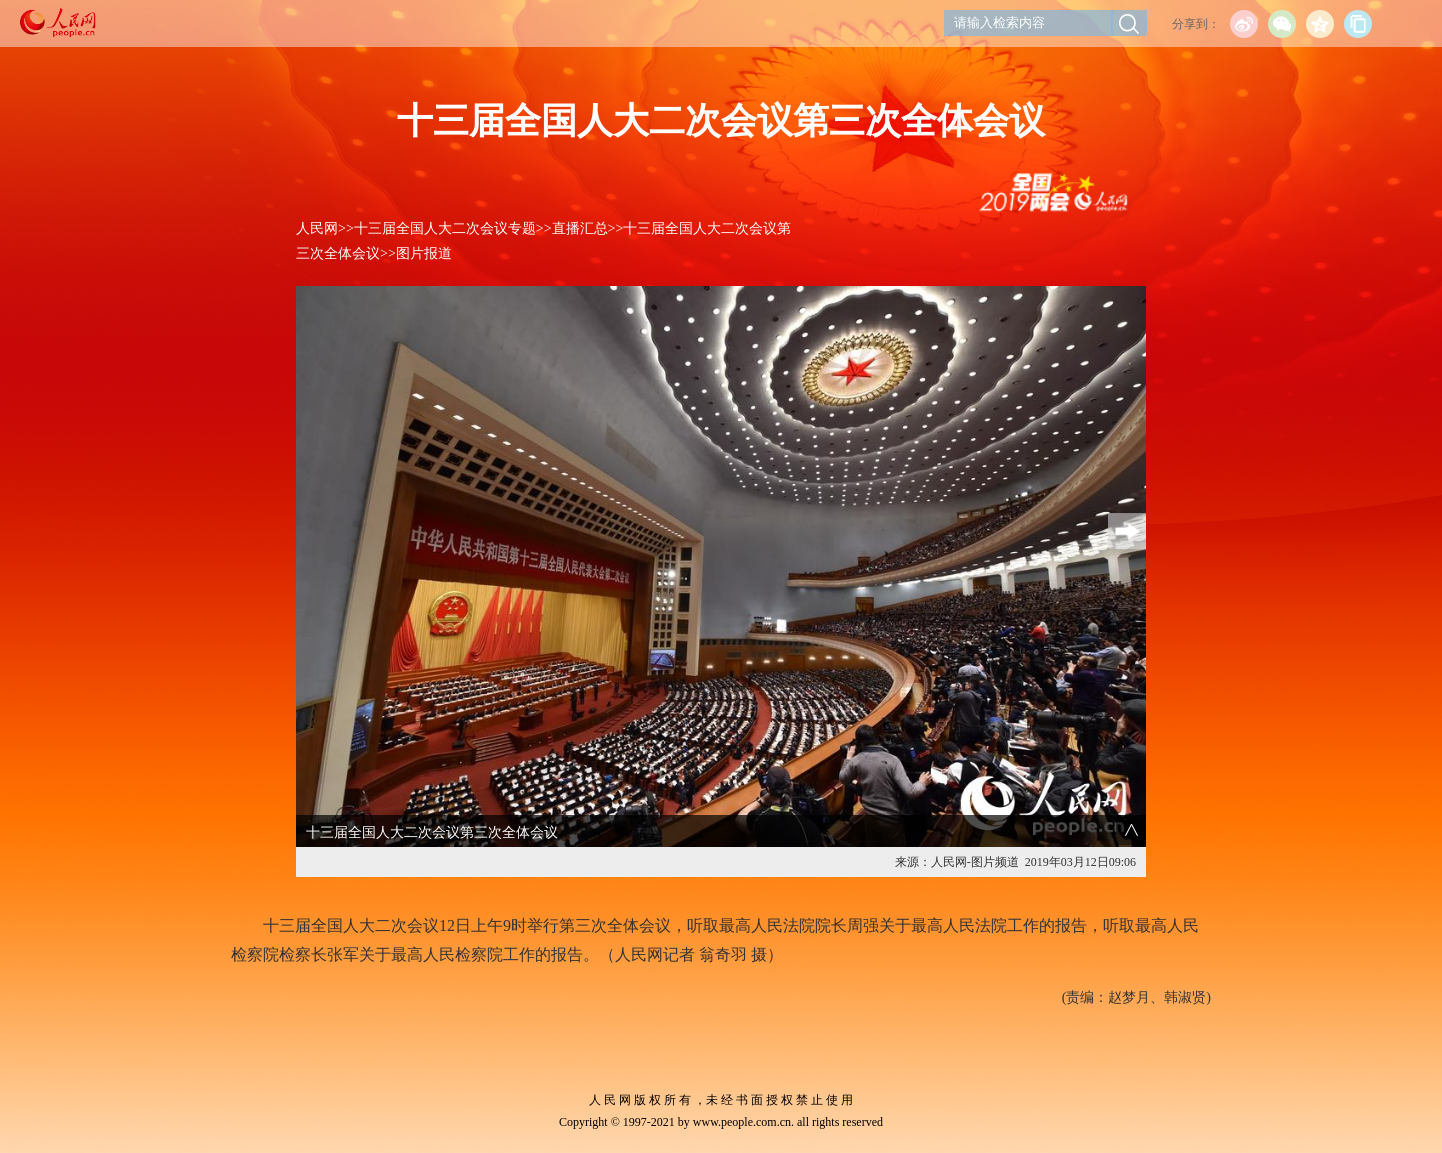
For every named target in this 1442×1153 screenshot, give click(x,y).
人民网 (317, 228)
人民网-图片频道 (975, 862)
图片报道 (424, 253)
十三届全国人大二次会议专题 (445, 228)
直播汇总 (580, 228)
